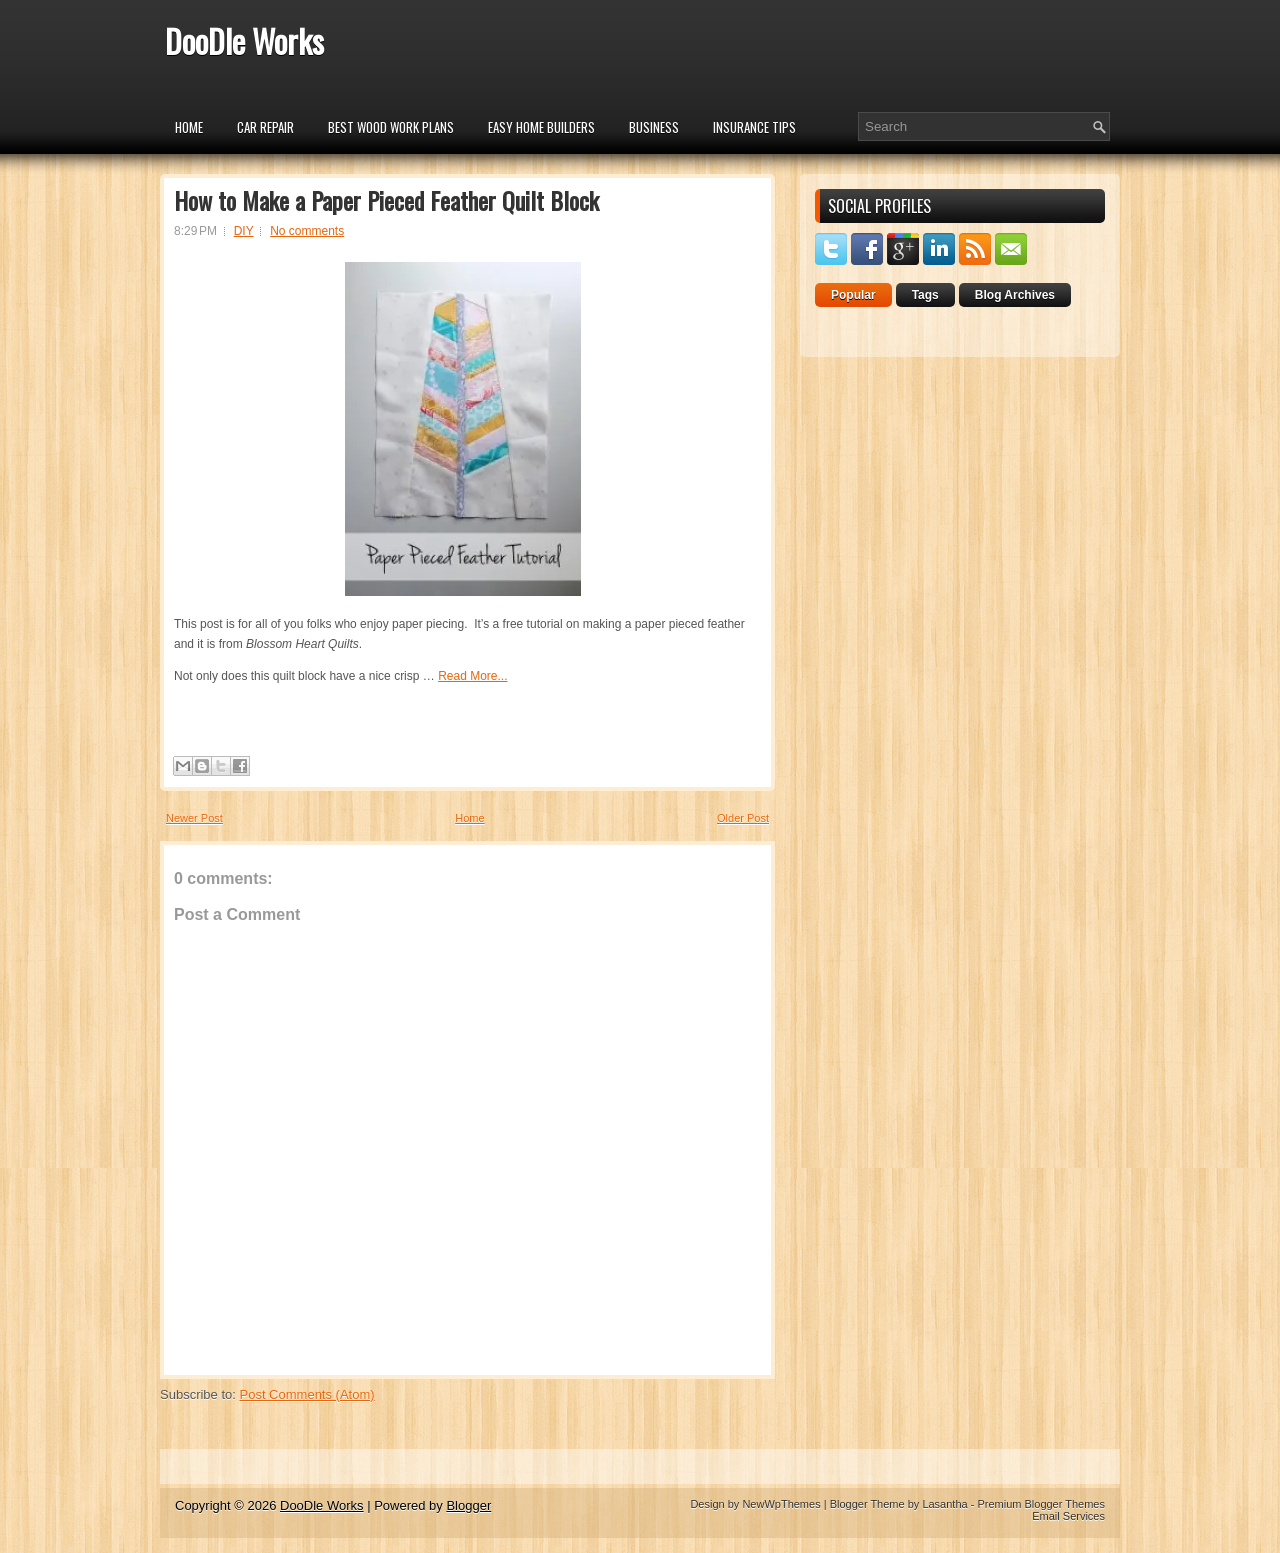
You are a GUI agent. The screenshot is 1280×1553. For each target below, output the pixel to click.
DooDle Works (244, 40)
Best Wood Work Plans (391, 127)
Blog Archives (1015, 295)
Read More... (472, 676)
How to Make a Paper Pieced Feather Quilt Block (386, 200)
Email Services (1068, 1516)
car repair (265, 127)
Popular (853, 295)
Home (189, 127)
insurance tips (754, 127)
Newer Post (194, 818)
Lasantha (944, 1504)
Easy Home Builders (541, 127)
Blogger (468, 1505)
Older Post (743, 818)
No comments (307, 231)
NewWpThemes (781, 1504)
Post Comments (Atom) (307, 1394)
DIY (244, 231)
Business (654, 127)
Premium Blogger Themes (1041, 1504)
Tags (925, 295)
